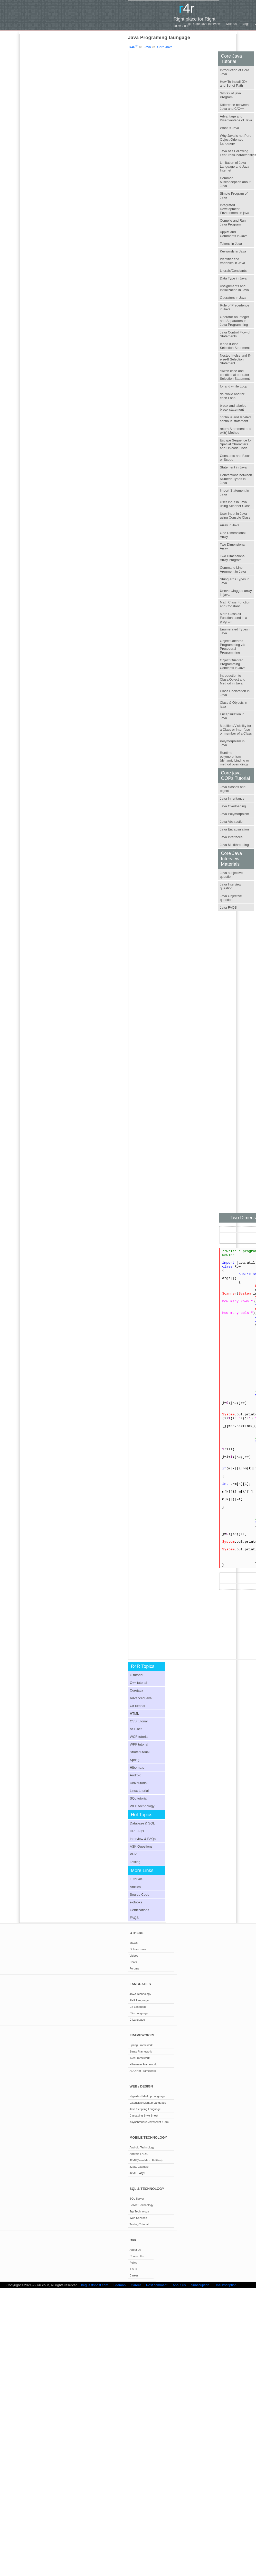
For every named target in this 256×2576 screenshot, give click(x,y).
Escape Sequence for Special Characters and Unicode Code (236, 444)
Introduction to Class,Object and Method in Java (232, 679)
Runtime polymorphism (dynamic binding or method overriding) (234, 758)
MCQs (134, 1942)
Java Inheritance (232, 798)
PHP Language (139, 2000)
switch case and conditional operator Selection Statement (235, 375)
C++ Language (139, 2013)
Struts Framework (141, 2051)
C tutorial (136, 1675)
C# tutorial (137, 1706)
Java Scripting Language (145, 2109)
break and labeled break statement (233, 407)
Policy (133, 2262)
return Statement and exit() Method (235, 431)
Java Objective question (231, 898)
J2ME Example (139, 2166)
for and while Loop (233, 386)
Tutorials (136, 1879)
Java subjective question (231, 875)
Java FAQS (228, 907)
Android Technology (142, 2147)
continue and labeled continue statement (235, 419)
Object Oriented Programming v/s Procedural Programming (232, 646)
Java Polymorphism (234, 814)
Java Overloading (233, 806)
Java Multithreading (234, 845)
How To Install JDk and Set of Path (233, 83)
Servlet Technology (142, 2205)
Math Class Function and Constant (235, 604)
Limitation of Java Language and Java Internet (234, 166)
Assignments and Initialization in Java (234, 288)
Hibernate (137, 1767)
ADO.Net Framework (143, 2070)
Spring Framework (141, 2045)
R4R (133, 47)
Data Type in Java (233, 278)
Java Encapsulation (234, 829)
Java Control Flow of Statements (235, 334)
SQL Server (137, 2198)
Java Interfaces (231, 837)
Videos (134, 1955)
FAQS (134, 1918)
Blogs (245, 24)
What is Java (229, 128)
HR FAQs (137, 1831)
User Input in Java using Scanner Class (235, 504)
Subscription (200, 2285)
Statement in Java (233, 467)
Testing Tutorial (139, 2224)
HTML (134, 1713)
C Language (137, 2019)
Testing (135, 1862)
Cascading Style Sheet (144, 2115)
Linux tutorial (139, 1791)
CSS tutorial (139, 1721)
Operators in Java (233, 298)
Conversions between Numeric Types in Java (236, 479)
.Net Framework (140, 2057)
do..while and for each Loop (232, 396)
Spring (135, 1760)
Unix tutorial (139, 1783)
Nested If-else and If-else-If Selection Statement (235, 359)
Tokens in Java (231, 244)
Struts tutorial (140, 1752)
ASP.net (136, 1729)
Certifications (139, 1910)
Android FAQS (139, 2153)
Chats (133, 1962)
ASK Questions (141, 1846)
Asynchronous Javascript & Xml (149, 2121)
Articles (135, 1887)
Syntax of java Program (230, 95)
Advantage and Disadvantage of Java (236, 118)
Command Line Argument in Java (233, 569)
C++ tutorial (138, 1683)
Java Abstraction (232, 822)
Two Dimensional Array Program (232, 558)
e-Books (136, 1902)
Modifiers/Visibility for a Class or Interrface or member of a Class (236, 729)
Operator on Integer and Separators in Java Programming (234, 321)
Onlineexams (138, 1949)
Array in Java (229, 525)
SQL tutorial (138, 1798)
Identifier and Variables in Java (232, 261)
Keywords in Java (233, 251)
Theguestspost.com (93, 2285)
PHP (133, 1854)
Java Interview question (230, 886)
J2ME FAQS (137, 2173)
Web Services (138, 2217)
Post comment (156, 2285)
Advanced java (141, 1698)
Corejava (136, 1690)
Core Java (164, 47)
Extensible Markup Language (148, 2102)
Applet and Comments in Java (234, 234)
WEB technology (142, 1806)
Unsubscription (225, 2285)
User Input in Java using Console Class (235, 515)
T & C (133, 2269)
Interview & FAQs (143, 1839)
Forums (134, 1968)
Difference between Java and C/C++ (234, 107)
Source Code (139, 1894)
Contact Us (137, 2256)
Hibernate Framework (143, 2064)
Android (135, 1775)
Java (147, 47)
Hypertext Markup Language (147, 2096)
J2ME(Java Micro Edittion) (146, 2160)
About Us (135, 2249)
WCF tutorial (139, 1737)
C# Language (138, 2006)
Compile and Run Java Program (232, 222)
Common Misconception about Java (235, 182)
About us (179, 2285)
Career (134, 2275)
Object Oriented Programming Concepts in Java (232, 664)
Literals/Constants (233, 271)
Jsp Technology (139, 2211)
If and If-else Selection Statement (235, 346)
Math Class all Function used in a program (233, 617)
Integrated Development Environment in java (234, 209)
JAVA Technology (140, 1993)
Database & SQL (142, 1823)
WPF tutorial (139, 1744)
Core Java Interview (206, 24)
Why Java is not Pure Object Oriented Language (235, 139)
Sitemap (119, 2285)
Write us (231, 24)
